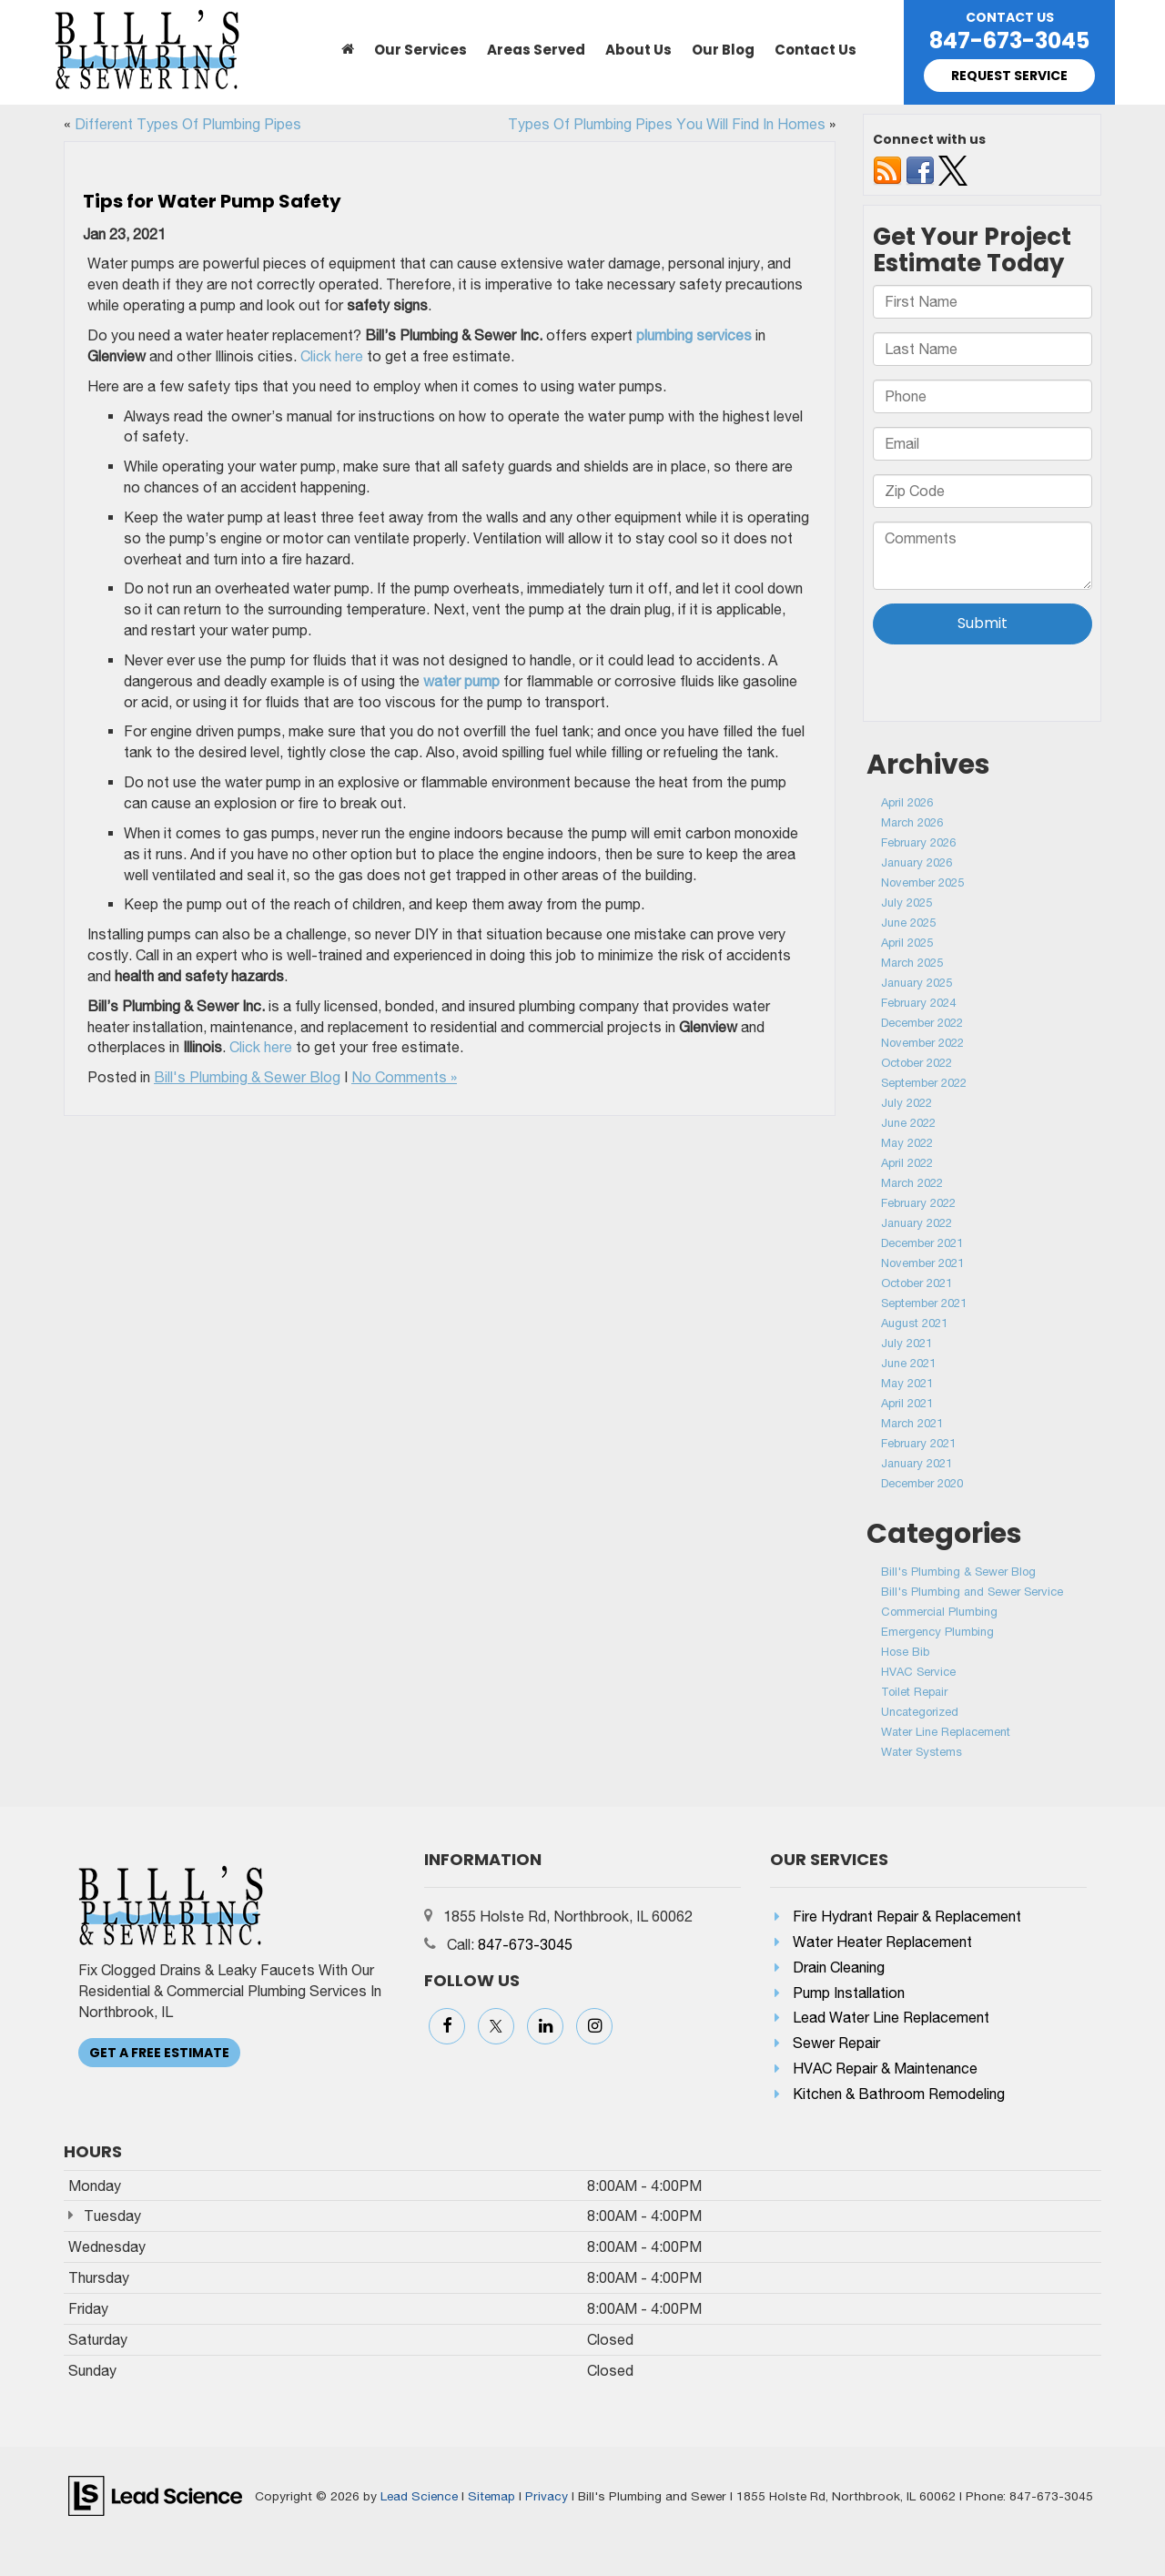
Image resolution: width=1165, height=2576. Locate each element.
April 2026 (907, 802)
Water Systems (921, 1752)
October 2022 (916, 1063)
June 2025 (908, 922)
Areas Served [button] (536, 49)
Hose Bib (905, 1651)
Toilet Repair (914, 1692)
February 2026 (918, 842)
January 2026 (916, 862)
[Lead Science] (155, 2495)
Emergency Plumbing (937, 1631)
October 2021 (916, 1283)
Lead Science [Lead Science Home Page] (419, 2496)
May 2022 (907, 1143)
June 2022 (908, 1123)
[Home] (347, 50)
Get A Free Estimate (159, 2053)
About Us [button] (638, 49)
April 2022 (907, 1163)
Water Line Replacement (945, 1732)
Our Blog (723, 49)
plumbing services (694, 335)
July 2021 (906, 1343)
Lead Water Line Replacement (891, 2017)
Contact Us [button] (815, 49)
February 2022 (918, 1203)
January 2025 (916, 982)
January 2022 (916, 1223)
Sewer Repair (836, 2042)
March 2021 (912, 1423)
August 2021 (914, 1323)
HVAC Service (918, 1671)
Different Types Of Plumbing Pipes (188, 124)
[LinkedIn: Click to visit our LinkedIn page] (545, 2025)
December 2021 (922, 1243)
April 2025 (907, 942)
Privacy (546, 2496)
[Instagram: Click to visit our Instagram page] (594, 2025)
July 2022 (906, 1103)
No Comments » (404, 1077)
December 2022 (922, 1022)
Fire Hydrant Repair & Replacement (907, 1916)
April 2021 (907, 1403)
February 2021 (918, 1443)
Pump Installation (849, 1992)
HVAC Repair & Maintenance (885, 2068)
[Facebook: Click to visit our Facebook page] (447, 2025)
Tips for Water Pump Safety (212, 201)
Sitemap (491, 2496)
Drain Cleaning (839, 1967)
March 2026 (912, 822)
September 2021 (924, 1303)
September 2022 (924, 1083)
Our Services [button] (420, 49)
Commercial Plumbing (939, 1611)
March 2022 (912, 1183)
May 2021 (907, 1383)
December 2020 (922, 1483)
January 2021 (916, 1463)
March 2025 (912, 962)
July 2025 (906, 902)
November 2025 (922, 882)
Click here (331, 356)
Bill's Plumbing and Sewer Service (972, 1591)
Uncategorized (919, 1712)
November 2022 (922, 1043)
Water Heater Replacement (882, 1941)
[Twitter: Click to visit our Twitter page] (496, 2025)
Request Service (1009, 75)
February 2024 (918, 1002)
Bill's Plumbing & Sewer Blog (247, 1077)
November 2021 (922, 1263)
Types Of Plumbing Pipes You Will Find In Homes (667, 124)
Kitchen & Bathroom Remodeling (899, 2093)
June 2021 (908, 1363)
